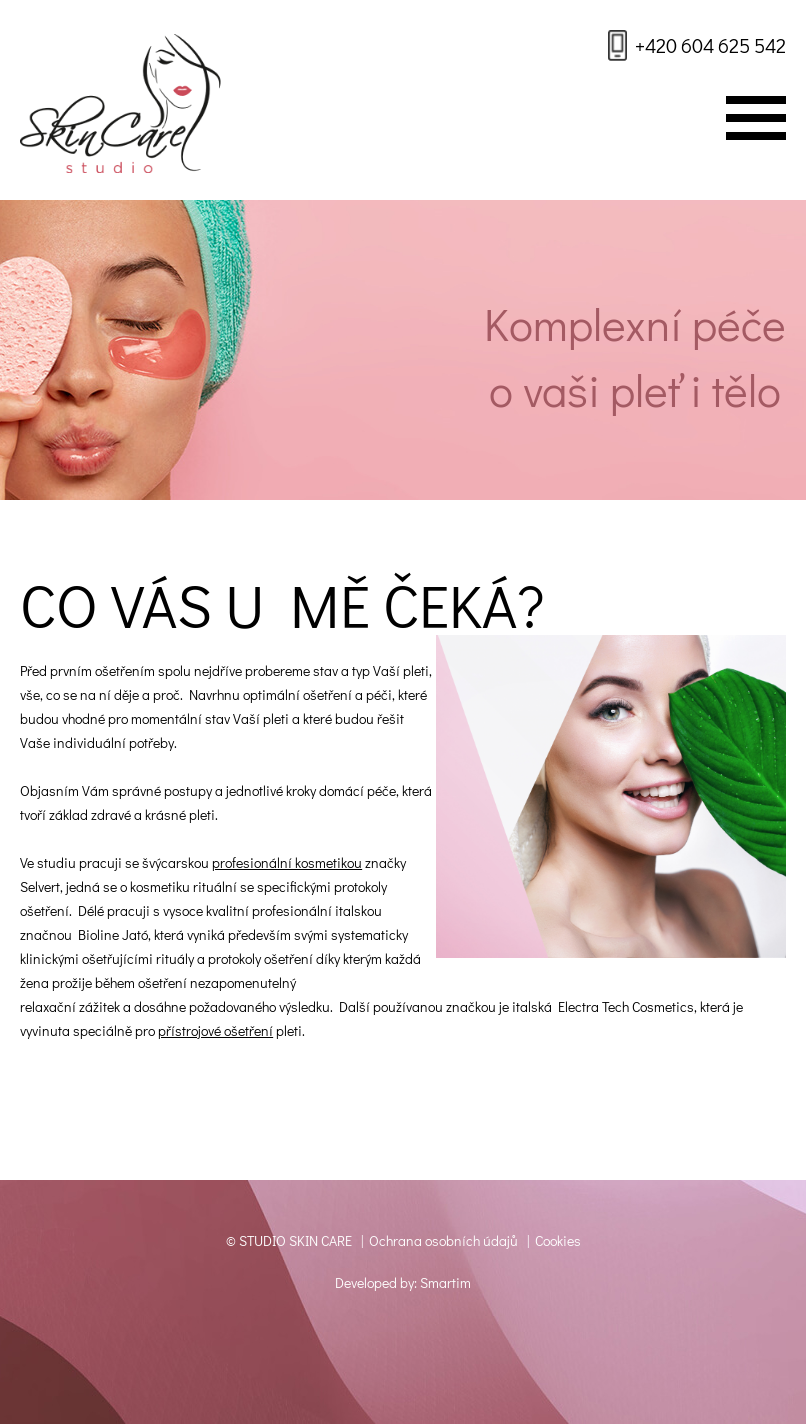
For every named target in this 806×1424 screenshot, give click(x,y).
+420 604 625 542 (710, 45)
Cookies (558, 1240)
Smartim (445, 1282)
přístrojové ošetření (215, 1030)
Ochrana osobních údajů (443, 1240)
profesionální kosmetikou (287, 862)
